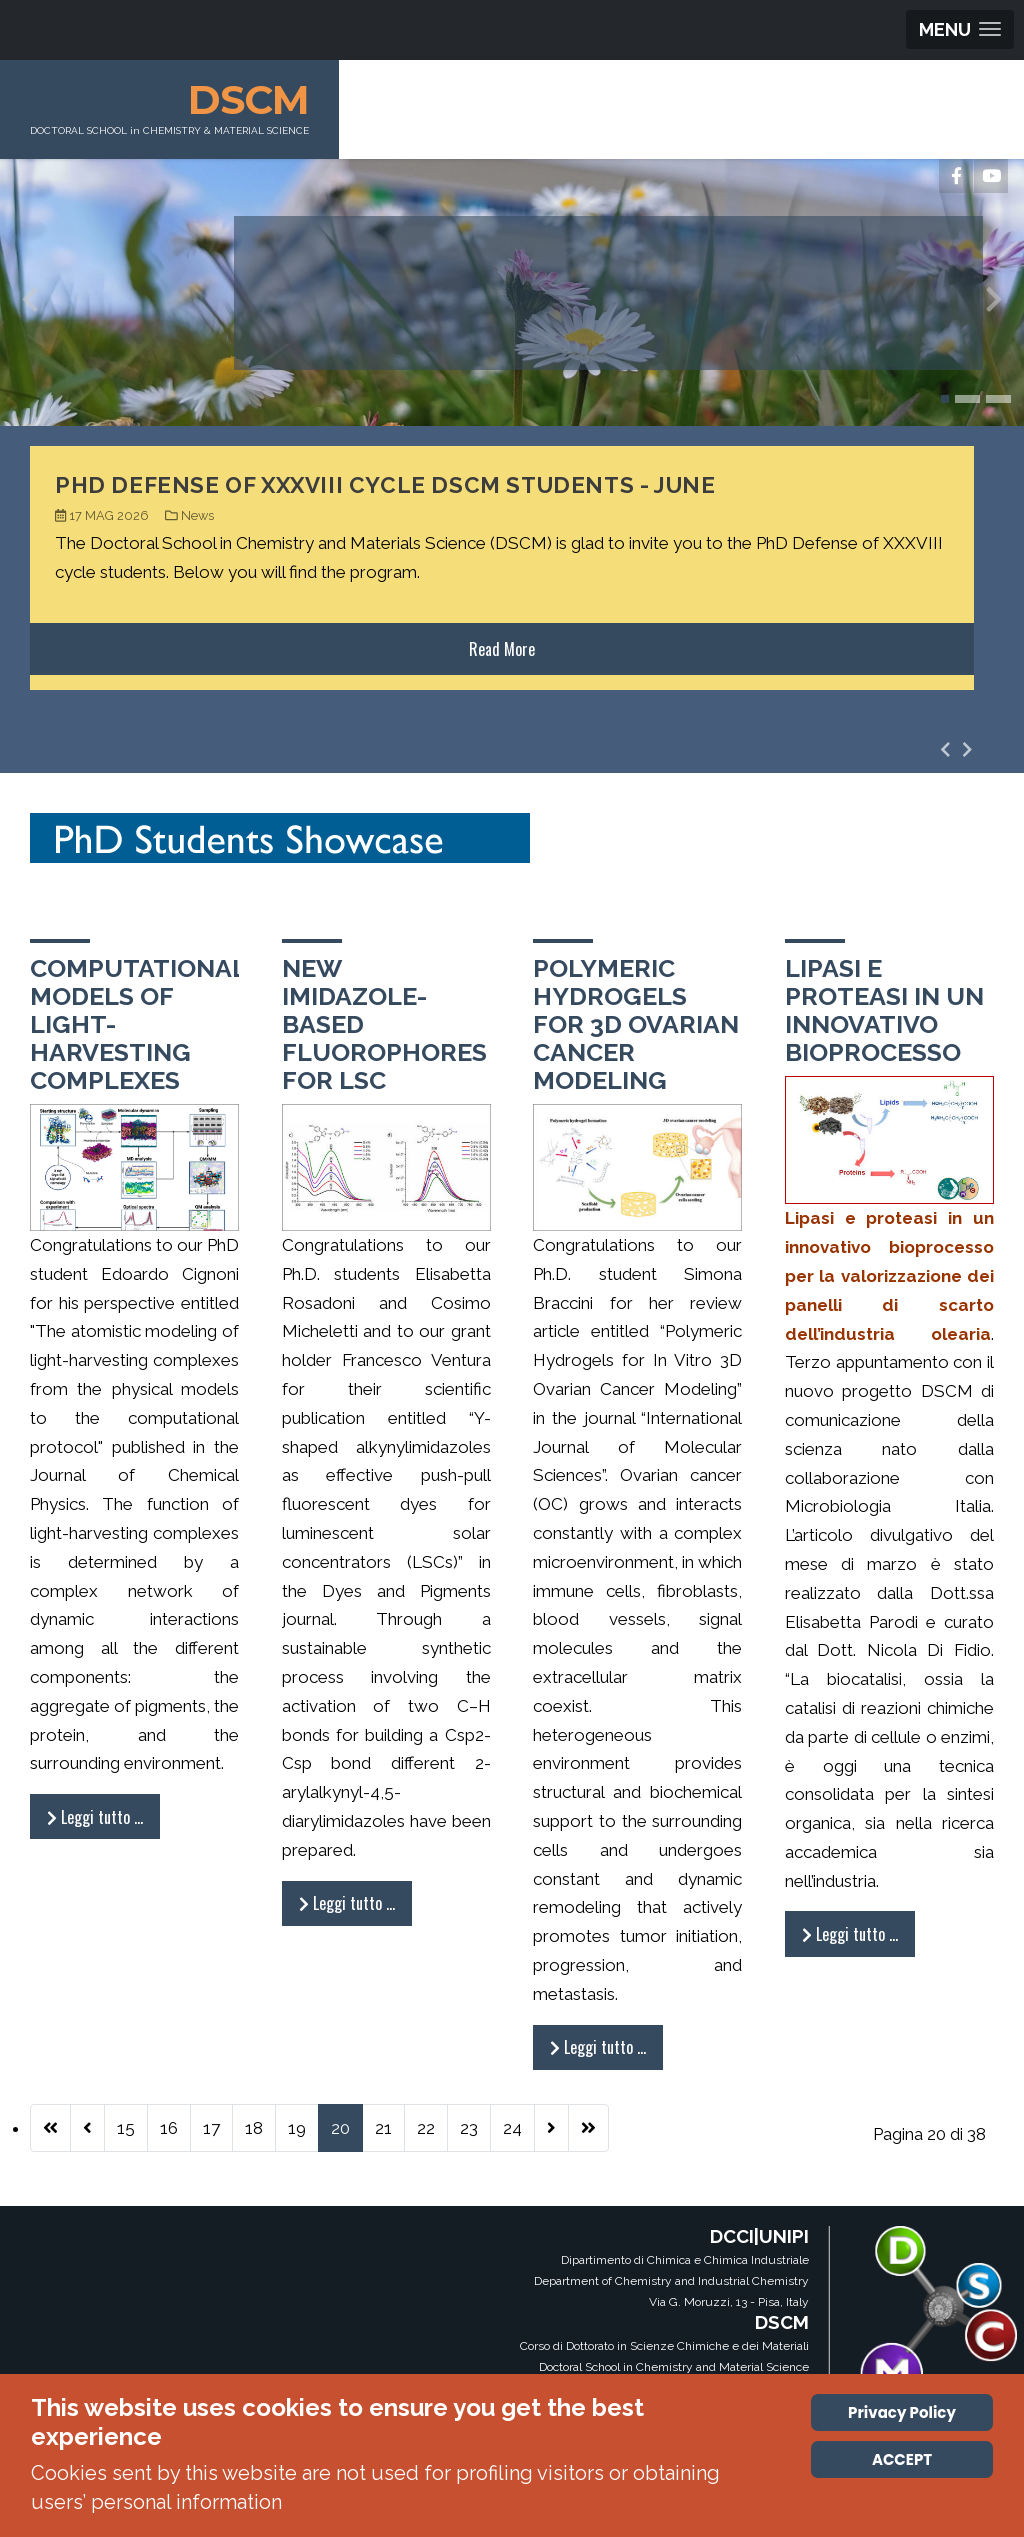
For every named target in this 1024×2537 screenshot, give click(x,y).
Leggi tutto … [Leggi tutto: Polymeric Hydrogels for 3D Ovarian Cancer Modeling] (598, 2047)
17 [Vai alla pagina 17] (211, 2128)
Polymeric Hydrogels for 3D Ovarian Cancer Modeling (636, 1024)
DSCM (248, 99)
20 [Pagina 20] (340, 2128)
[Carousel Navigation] (956, 749)
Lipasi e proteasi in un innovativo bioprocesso (884, 1010)
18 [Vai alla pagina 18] (254, 2128)
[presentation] (30, 304)
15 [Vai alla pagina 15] (126, 2128)
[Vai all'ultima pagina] (588, 2128)
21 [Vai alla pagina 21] (383, 2128)
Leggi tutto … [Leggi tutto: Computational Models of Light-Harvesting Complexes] (95, 1817)
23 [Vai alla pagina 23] (469, 2128)
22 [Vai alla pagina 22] (426, 2128)
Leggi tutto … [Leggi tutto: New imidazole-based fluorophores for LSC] (347, 1903)
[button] (945, 399)
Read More (502, 649)
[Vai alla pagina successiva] (551, 2128)
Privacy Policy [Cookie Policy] (902, 2412)
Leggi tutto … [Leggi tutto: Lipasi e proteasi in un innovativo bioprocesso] (850, 1934)
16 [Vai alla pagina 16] (169, 2128)
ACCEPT (902, 2459)
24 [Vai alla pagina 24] (512, 2128)
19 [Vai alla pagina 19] (297, 2128)
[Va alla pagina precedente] (87, 2128)
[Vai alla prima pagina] (50, 2128)
